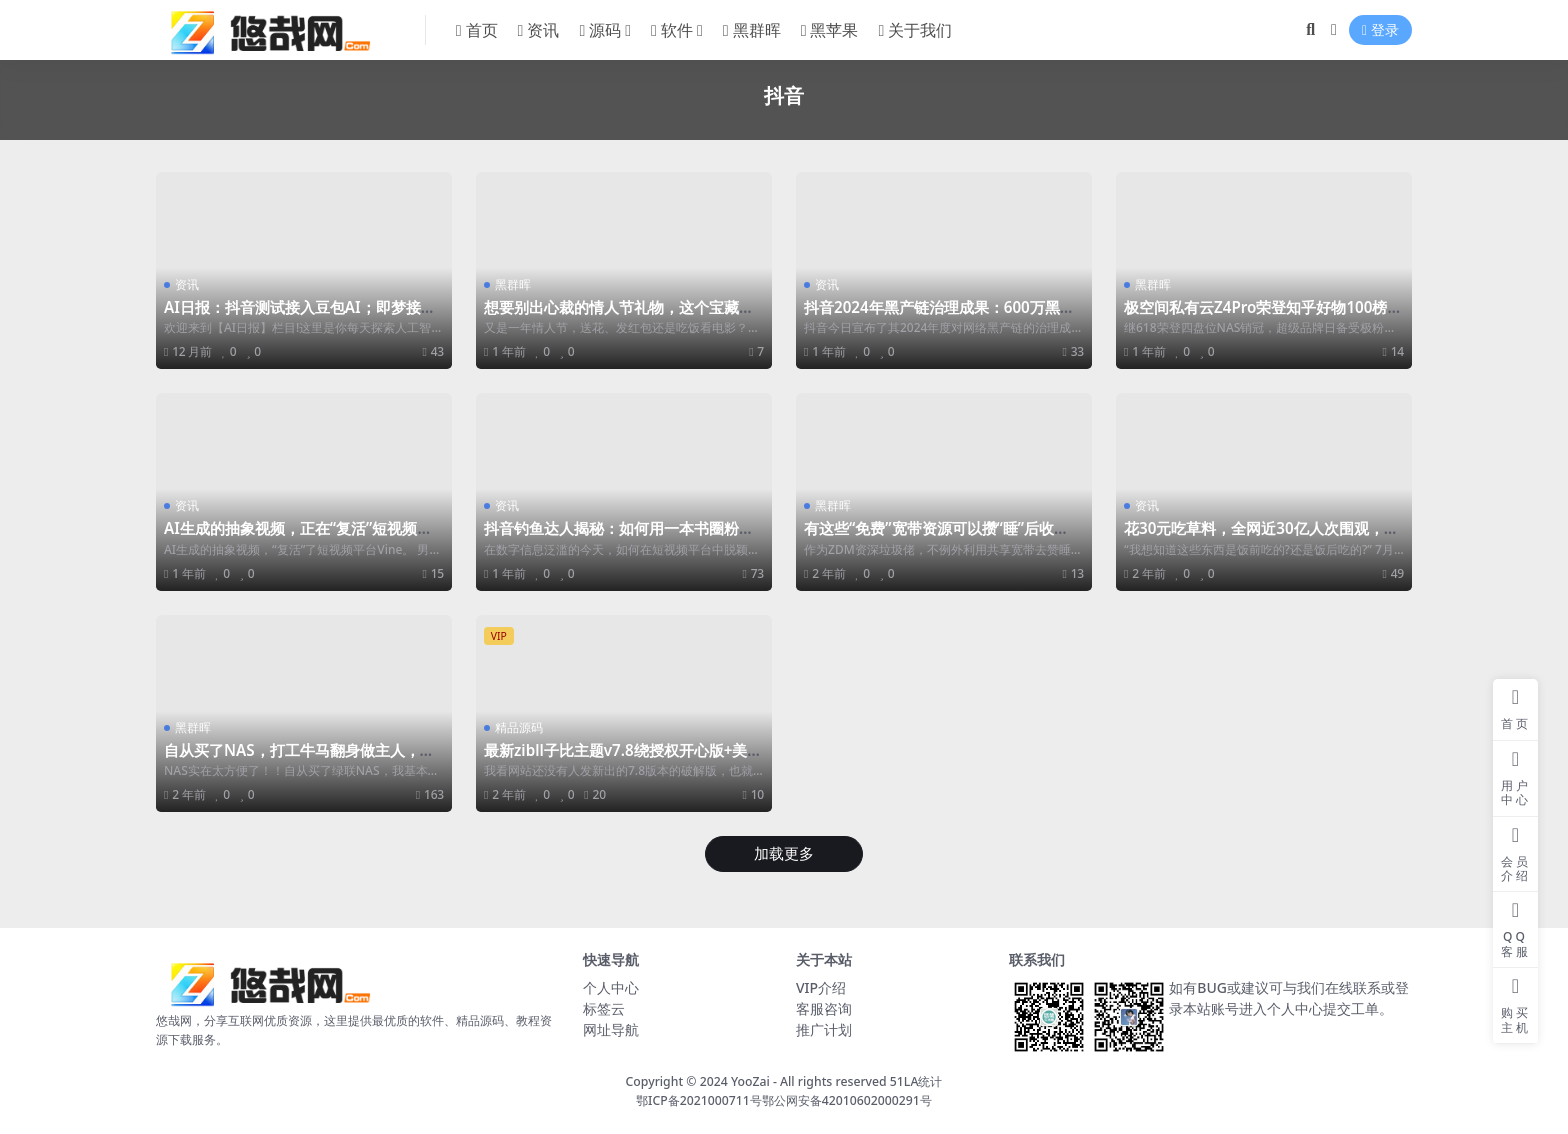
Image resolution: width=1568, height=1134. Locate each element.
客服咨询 (824, 1008)
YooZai (750, 1081)
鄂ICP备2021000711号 (699, 1100)
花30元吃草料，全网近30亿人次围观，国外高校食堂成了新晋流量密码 (1261, 537)
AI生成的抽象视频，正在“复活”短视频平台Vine (298, 537)
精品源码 (519, 727)
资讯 (187, 284)
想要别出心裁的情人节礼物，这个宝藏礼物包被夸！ (619, 316)
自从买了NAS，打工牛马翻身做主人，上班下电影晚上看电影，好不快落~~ (299, 759)
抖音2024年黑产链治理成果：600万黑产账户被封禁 (939, 316)
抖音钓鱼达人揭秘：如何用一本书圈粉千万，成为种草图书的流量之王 (619, 537)
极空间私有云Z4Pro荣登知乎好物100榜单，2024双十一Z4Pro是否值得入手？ (1256, 316)
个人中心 (611, 987)
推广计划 (824, 1029)
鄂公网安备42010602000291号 (847, 1100)
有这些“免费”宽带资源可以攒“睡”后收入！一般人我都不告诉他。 (929, 537)
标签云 (604, 1008)
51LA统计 (916, 1081)
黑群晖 (513, 284)
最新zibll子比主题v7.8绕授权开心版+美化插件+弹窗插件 (623, 759)
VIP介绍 (821, 987)
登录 (1380, 30)
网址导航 (611, 1029)
